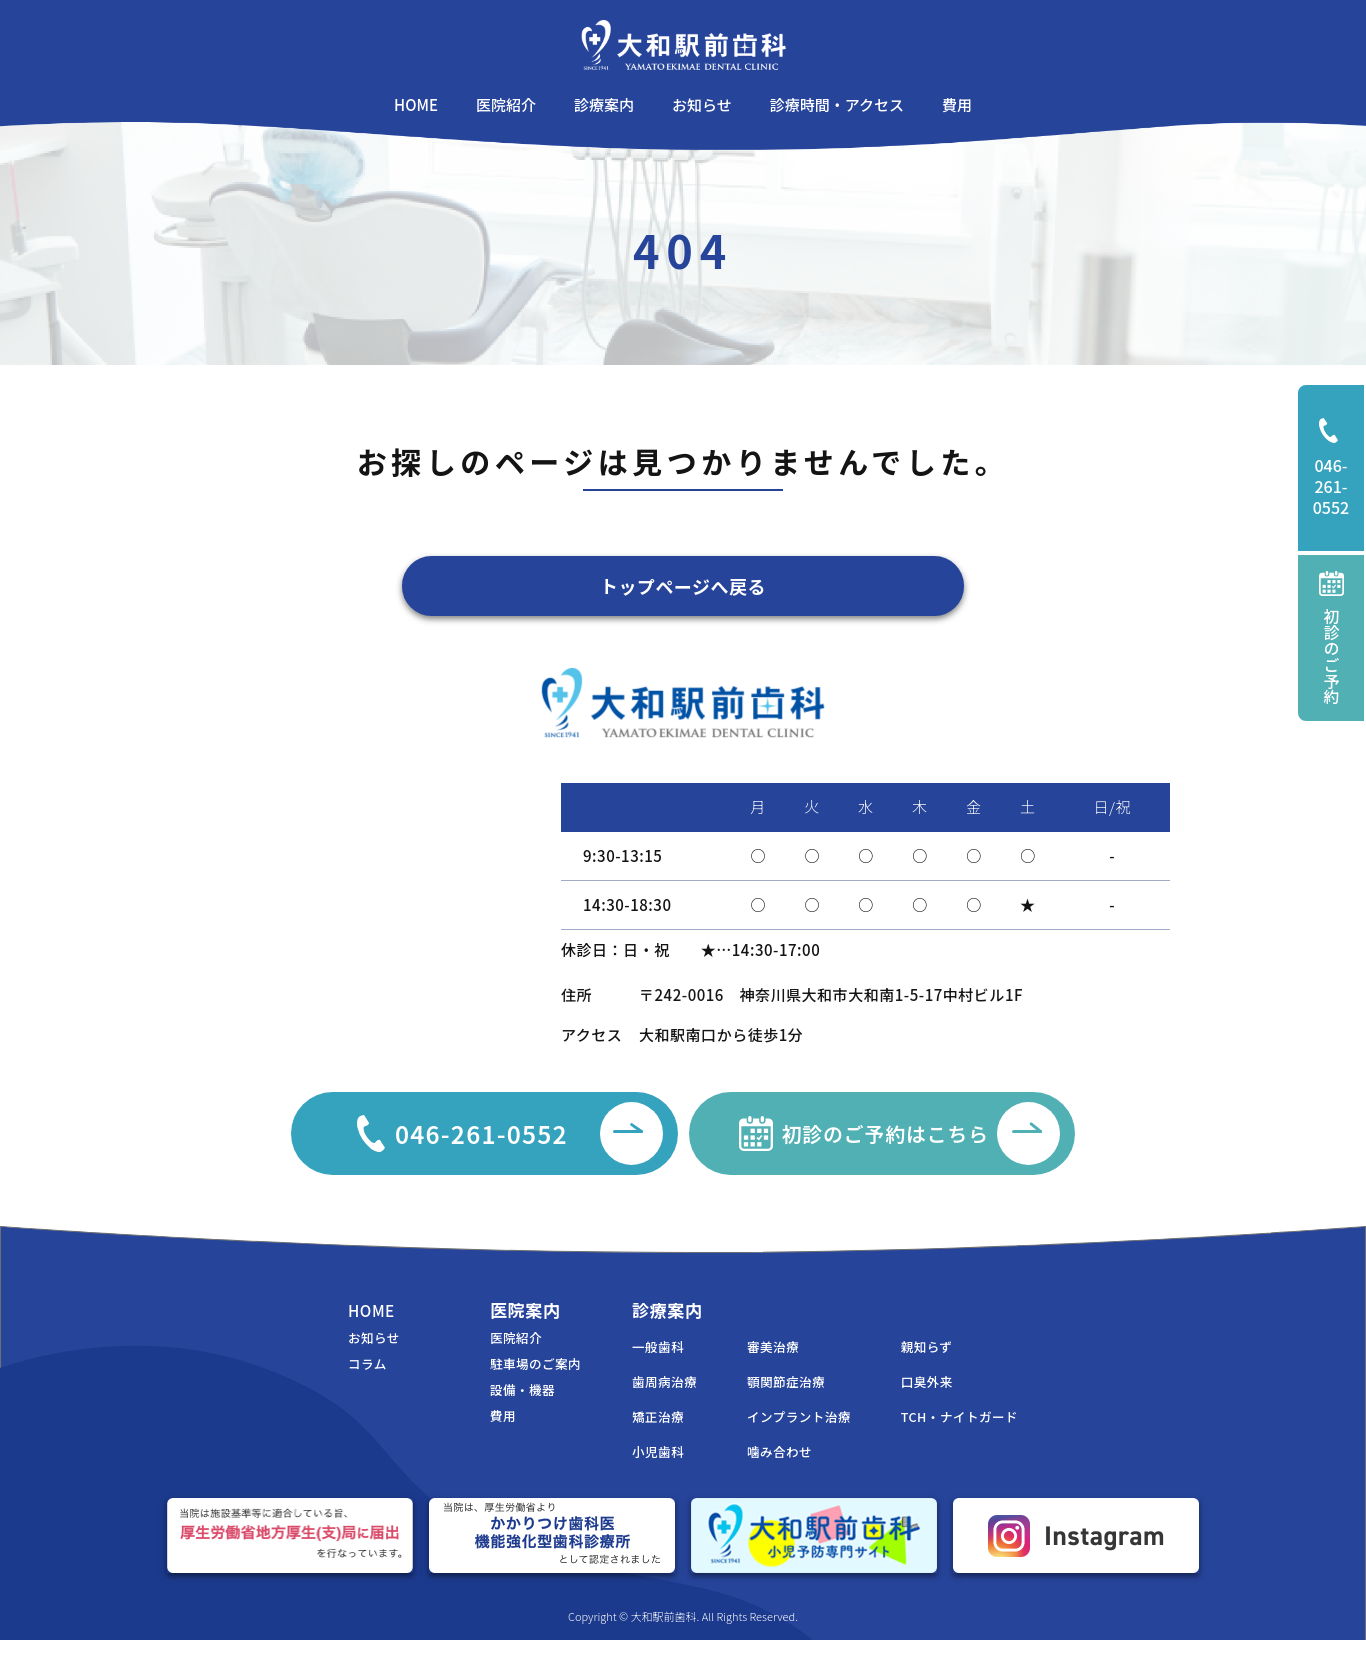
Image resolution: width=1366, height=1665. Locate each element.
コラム (369, 1383)
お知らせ (377, 1355)
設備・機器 (493, 1411)
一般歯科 (629, 1364)
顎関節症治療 (765, 1401)
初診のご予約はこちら (948, 1144)
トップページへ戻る (683, 588)
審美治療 (751, 1364)
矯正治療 (629, 1438)
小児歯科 (629, 1475)
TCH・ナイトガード (953, 1438)
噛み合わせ (758, 1475)
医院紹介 (486, 1355)
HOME (374, 1325)
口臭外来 (917, 1401)
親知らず (917, 1364)
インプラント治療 (780, 1438)
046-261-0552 (1339, 468)
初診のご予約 (1331, 637)
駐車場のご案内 (507, 1383)
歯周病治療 (636, 1401)
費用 (471, 1439)
